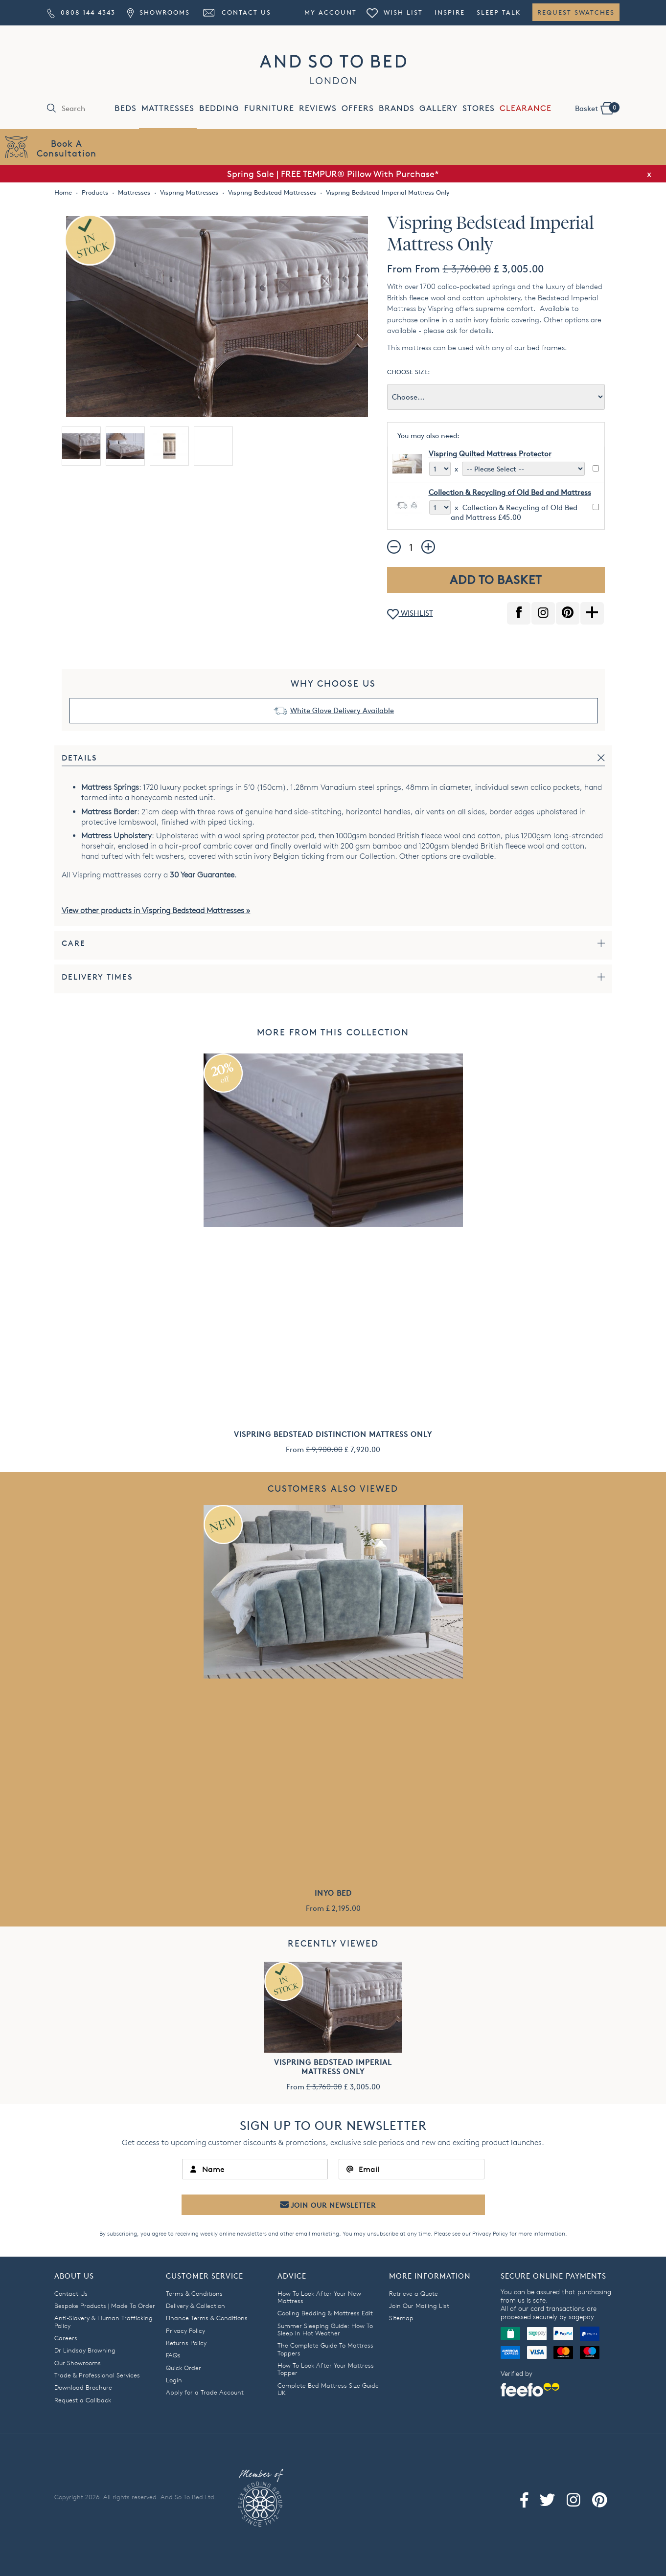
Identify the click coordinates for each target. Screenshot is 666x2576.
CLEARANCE (525, 108)
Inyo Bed (333, 1893)
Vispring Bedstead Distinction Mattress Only (333, 1434)
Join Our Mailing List (419, 2305)
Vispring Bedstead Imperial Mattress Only (333, 2067)
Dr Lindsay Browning (84, 2350)
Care (74, 943)
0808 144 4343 (81, 12)
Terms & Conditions (194, 2293)
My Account (330, 12)
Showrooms (158, 12)
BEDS (126, 108)
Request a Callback (82, 2400)
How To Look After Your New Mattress (319, 2297)
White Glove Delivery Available (342, 710)
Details (79, 757)
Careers (65, 2338)
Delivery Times (97, 977)
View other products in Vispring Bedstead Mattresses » (156, 910)
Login (174, 2380)
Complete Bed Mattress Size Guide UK (328, 2389)
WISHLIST (410, 614)
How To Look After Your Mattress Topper (325, 2368)
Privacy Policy (490, 2233)
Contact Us (236, 12)
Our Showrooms (77, 2363)
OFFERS (358, 108)
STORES (478, 108)
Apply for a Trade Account (205, 2392)
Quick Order (183, 2368)
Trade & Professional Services (97, 2375)
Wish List (394, 12)
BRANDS (396, 108)
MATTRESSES (167, 108)
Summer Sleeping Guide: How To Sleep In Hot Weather (325, 2329)
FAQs (173, 2355)
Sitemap (401, 2318)
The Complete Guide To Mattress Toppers (325, 2348)
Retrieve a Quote (413, 2293)
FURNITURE (269, 108)
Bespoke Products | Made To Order (104, 2305)
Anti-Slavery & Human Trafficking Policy (103, 2321)
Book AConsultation (66, 148)
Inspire (450, 12)
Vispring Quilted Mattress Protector (490, 453)
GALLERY (438, 108)
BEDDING (219, 108)
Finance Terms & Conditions (207, 2318)
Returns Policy (186, 2343)
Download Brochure (83, 2387)
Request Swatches (576, 12)
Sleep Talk (499, 12)
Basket (597, 107)
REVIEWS (318, 108)
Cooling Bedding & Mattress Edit (325, 2313)
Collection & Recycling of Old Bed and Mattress (510, 492)
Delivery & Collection (195, 2305)
